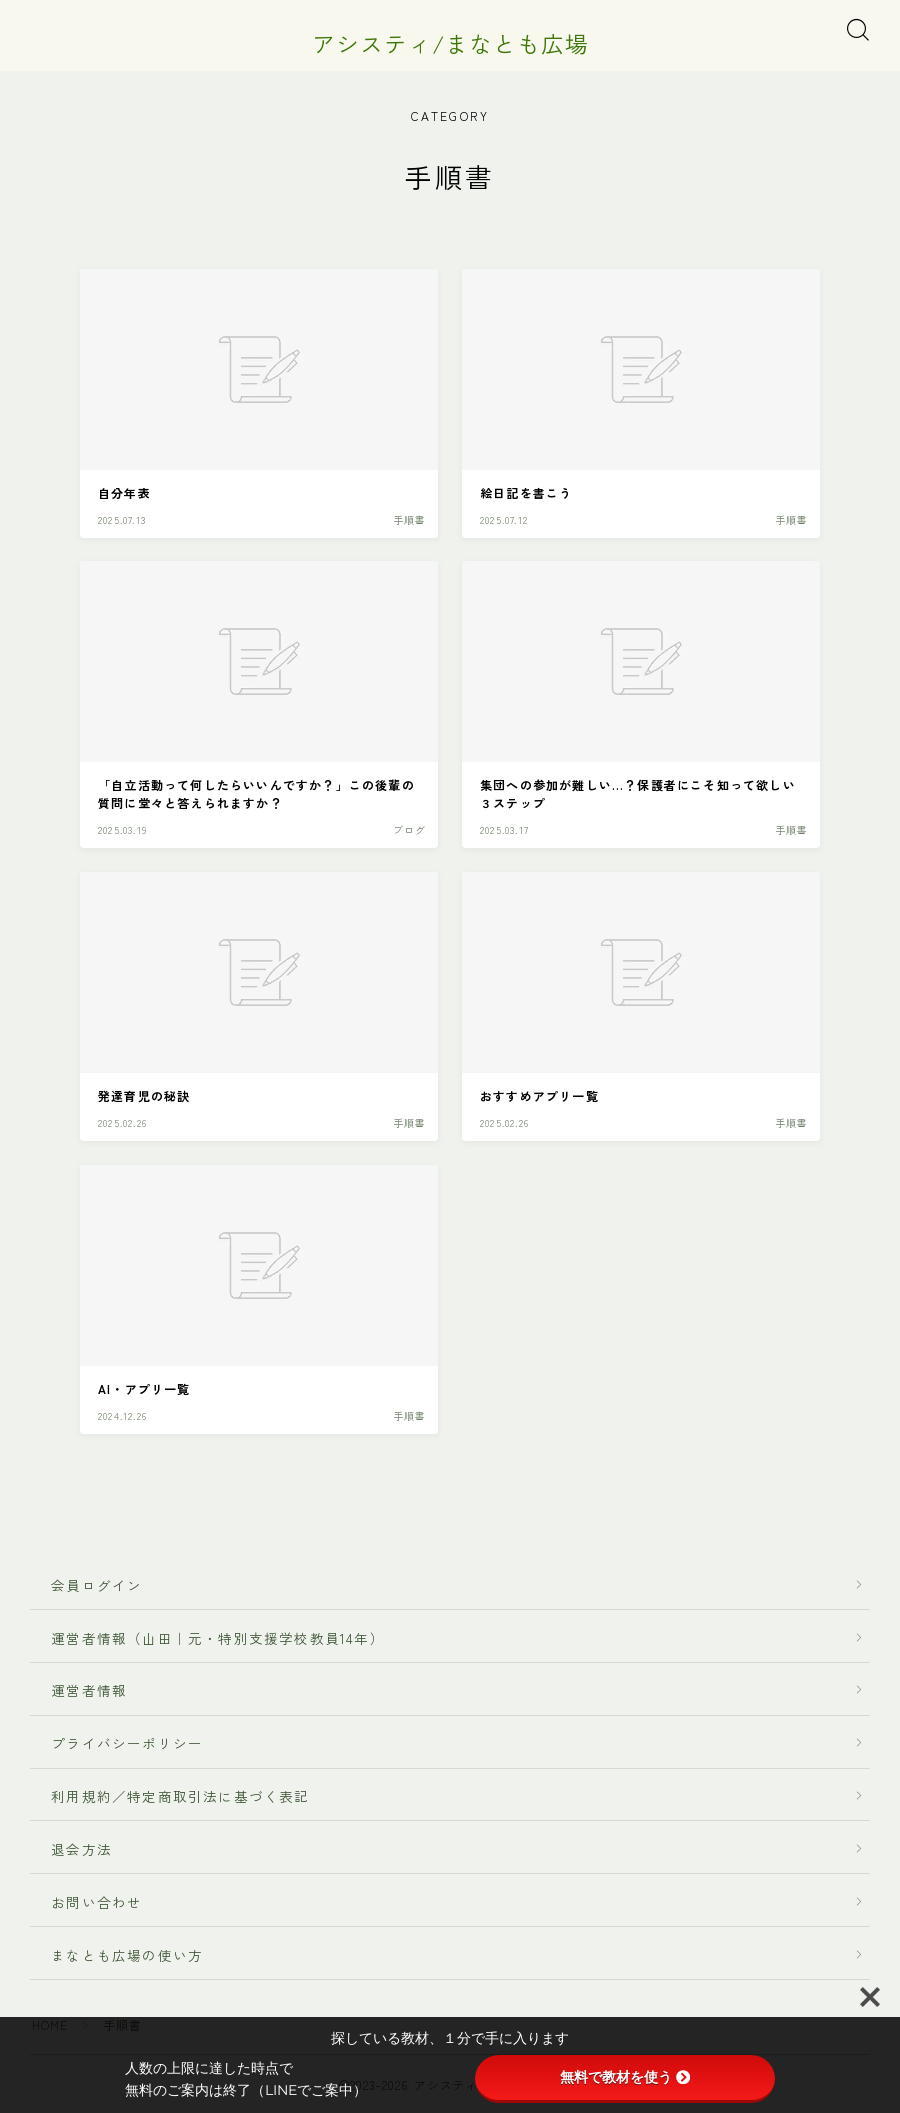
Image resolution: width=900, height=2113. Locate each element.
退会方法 (74, 1849)
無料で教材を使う (625, 2077)
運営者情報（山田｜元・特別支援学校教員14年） (210, 1638)
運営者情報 (89, 1691)
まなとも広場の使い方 (119, 1955)
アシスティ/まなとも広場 (450, 43)
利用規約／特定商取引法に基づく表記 (180, 1796)
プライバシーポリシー (127, 1744)
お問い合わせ (97, 1902)
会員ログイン (89, 1585)
